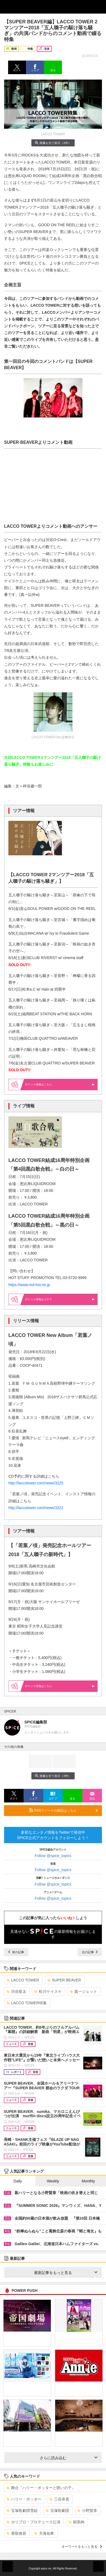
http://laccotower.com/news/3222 (35, 1508)
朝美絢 (76, 2522)
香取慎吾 (16, 2533)
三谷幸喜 (59, 2499)
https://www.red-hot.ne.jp (29, 1285)
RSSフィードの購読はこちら (63, 1810)
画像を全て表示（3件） (53, 142)
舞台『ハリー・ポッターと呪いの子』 (40, 2488)
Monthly (88, 2181)
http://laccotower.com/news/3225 (35, 1483)
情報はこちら (60, 1084)
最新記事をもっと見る (65, 2272)
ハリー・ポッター (23, 2499)
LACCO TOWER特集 (26, 2003)
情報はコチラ (60, 1299)
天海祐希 (44, 2533)
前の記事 (16, 1952)
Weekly (53, 2181)
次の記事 (90, 1952)
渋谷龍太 (16, 1991)
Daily (18, 2181)
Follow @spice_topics (53, 1856)
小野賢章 (87, 2510)
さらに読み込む (68, 2458)
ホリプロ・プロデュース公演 (33, 2522)
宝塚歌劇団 (57, 2510)
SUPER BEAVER (64, 1980)
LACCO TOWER (22, 1980)
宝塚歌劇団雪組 (22, 2510)
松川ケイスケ (48, 1991)
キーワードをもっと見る (82, 2547)
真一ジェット (83, 1991)
